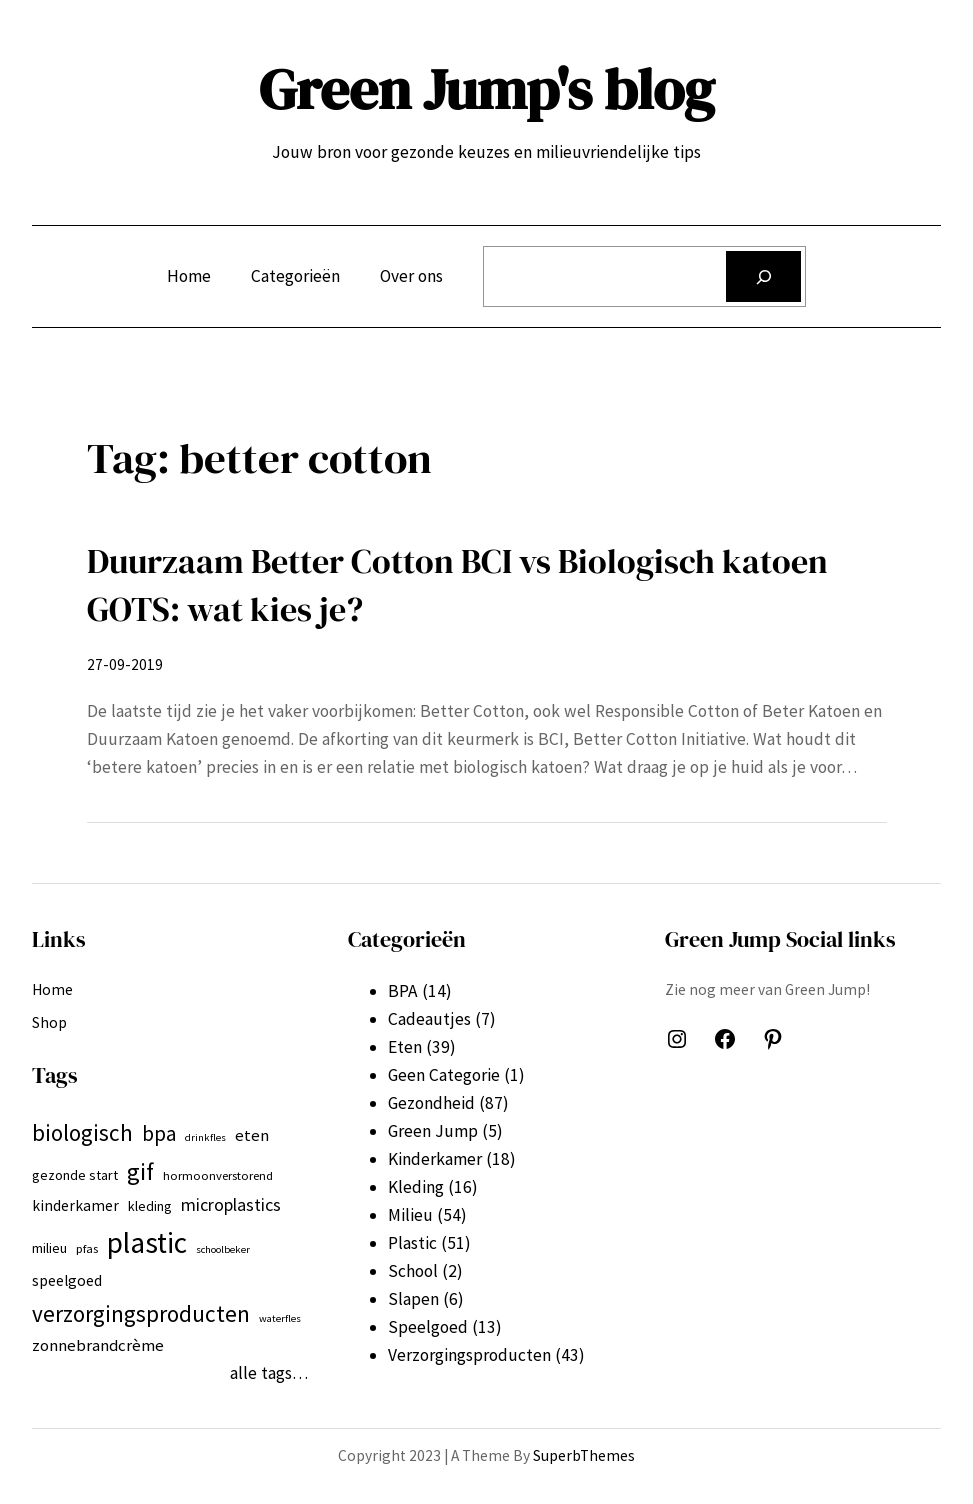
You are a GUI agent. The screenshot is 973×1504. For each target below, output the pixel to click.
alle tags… (269, 1373)
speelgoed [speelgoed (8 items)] (67, 1280)
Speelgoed (428, 1327)
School (413, 1271)
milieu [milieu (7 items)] (49, 1248)
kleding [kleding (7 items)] (150, 1206)
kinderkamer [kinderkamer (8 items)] (75, 1205)
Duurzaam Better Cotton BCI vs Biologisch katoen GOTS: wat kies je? (457, 585)
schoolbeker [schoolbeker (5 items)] (223, 1249)
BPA (403, 991)
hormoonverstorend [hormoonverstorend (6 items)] (218, 1175)
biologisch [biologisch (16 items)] (82, 1132)
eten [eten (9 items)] (252, 1135)
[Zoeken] (763, 276)
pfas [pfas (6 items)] (87, 1248)
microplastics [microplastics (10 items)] (231, 1204)
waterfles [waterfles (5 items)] (280, 1318)
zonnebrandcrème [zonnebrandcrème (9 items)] (98, 1345)
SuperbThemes (584, 1455)
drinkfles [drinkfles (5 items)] (205, 1137)
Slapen (413, 1299)
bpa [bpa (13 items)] (159, 1133)
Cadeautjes (429, 1019)
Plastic (412, 1243)
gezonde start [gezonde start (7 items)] (75, 1175)
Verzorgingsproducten (469, 1355)
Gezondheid (431, 1103)
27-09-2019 (125, 664)
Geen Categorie (444, 1075)
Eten (405, 1047)
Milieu (410, 1215)
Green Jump (433, 1131)
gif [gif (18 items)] (140, 1171)
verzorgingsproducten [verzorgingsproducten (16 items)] (141, 1313)
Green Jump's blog (486, 89)
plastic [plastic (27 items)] (147, 1242)
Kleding (416, 1187)
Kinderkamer (435, 1159)
